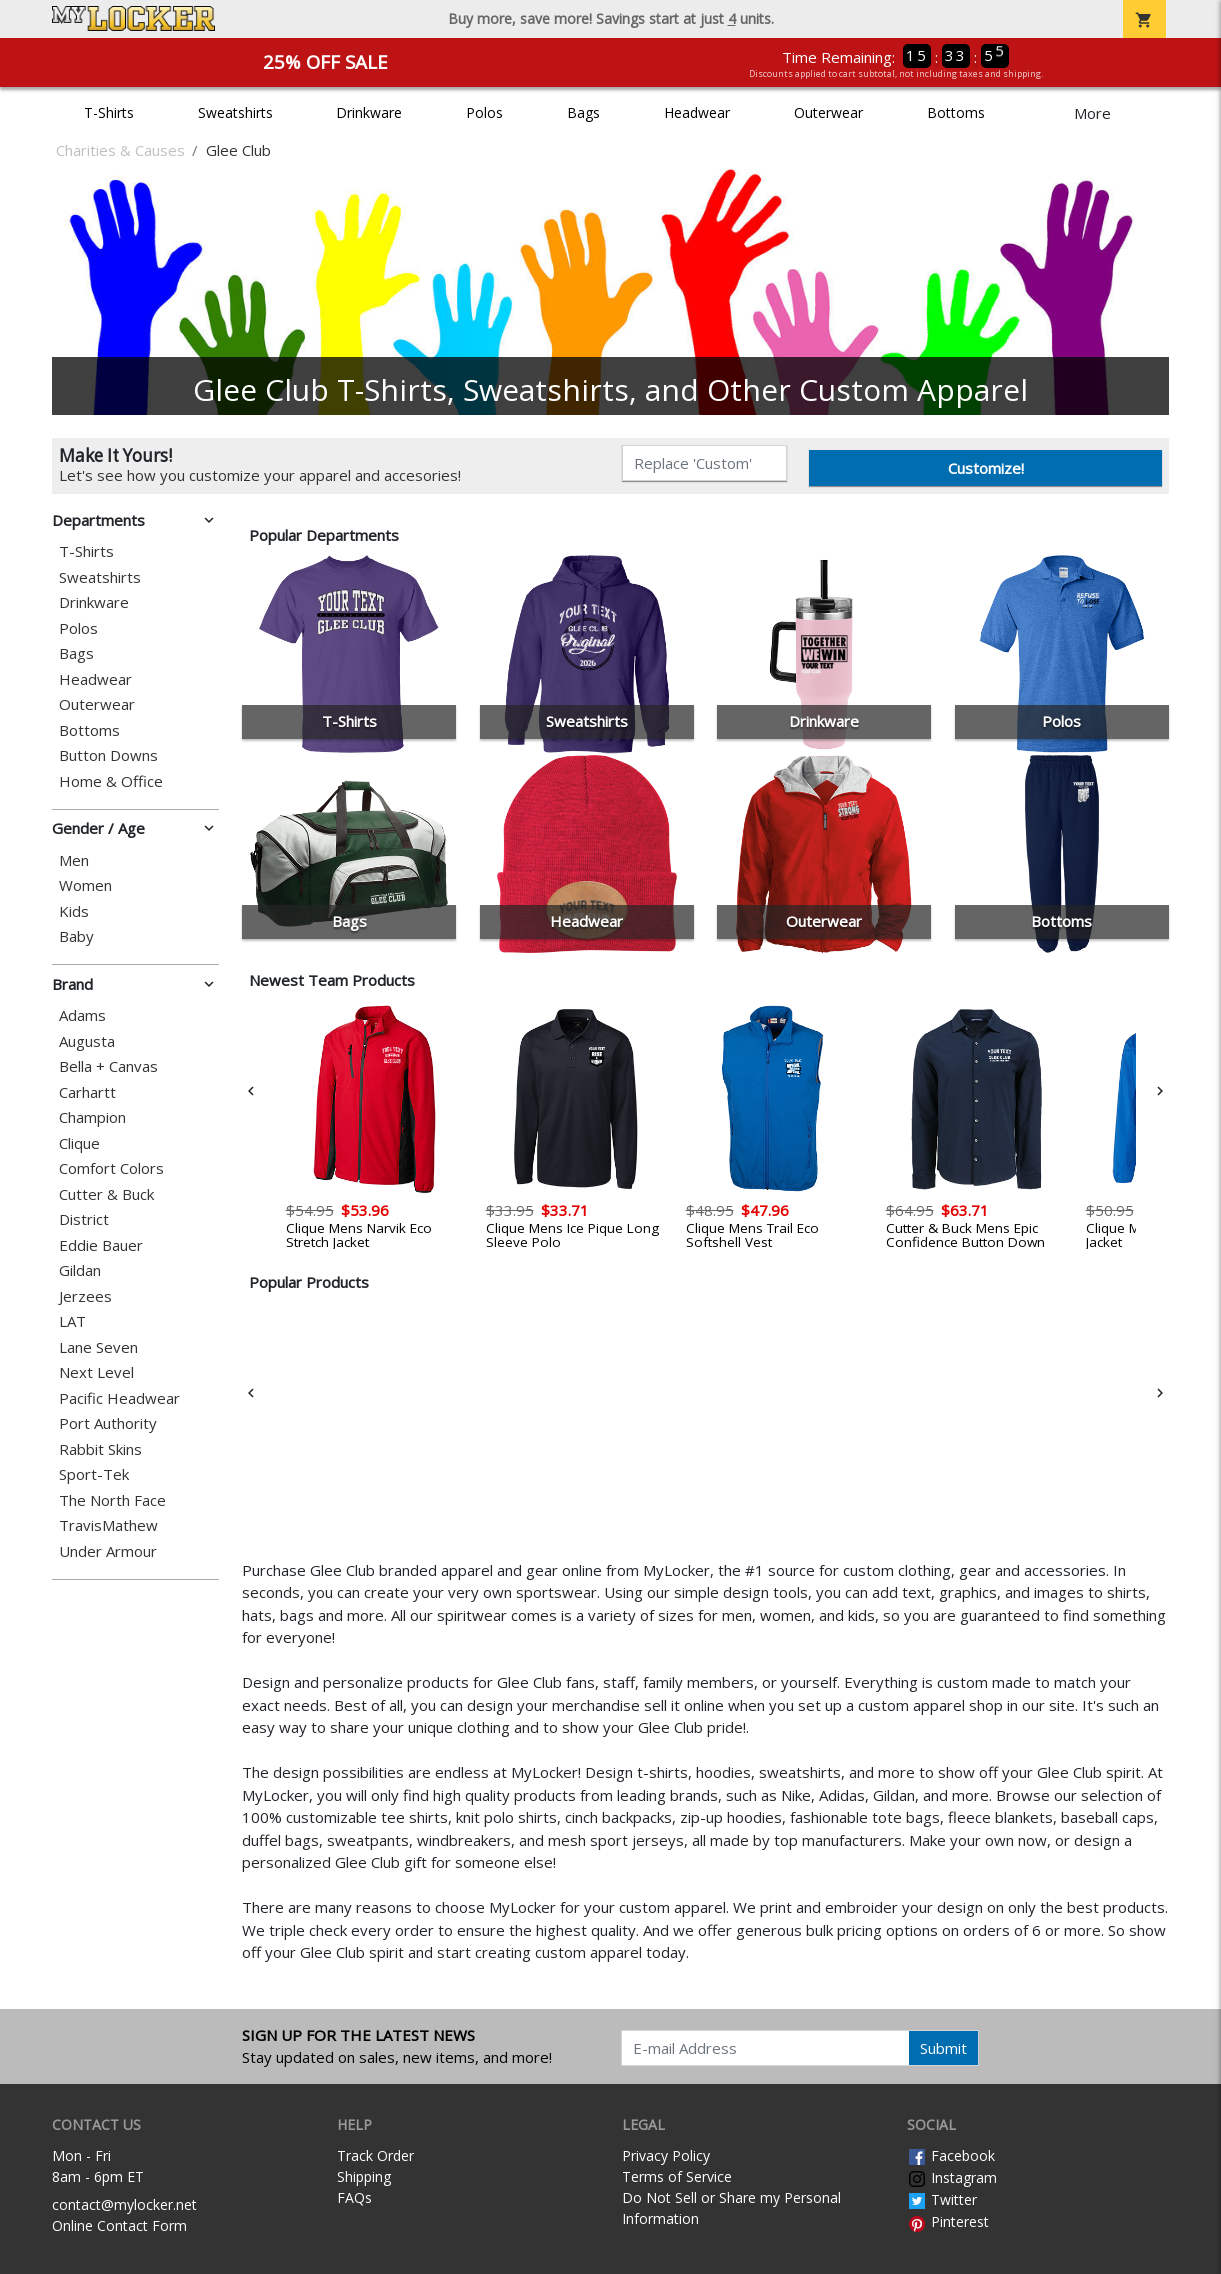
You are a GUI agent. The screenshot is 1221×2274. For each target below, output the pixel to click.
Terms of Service (677, 2176)
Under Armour (108, 1551)
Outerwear (828, 112)
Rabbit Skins (100, 1449)
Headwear (697, 112)
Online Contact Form (119, 2225)
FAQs (354, 2197)
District (84, 1219)
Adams (82, 1015)
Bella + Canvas (108, 1066)
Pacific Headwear (119, 1398)
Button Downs (108, 755)
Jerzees (85, 1296)
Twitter (942, 2199)
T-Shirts (109, 112)
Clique (79, 1143)
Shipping (364, 2176)
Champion (92, 1117)
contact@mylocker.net (124, 2204)
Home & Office (111, 781)
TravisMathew (108, 1525)
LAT (72, 1321)
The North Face (112, 1500)
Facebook (951, 2155)
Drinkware (369, 112)
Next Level (96, 1372)
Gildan (80, 1270)
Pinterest (948, 2221)
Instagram (952, 2177)
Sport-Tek (94, 1474)
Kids (74, 911)
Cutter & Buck (106, 1194)
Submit (943, 2048)
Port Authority (108, 1423)
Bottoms (956, 112)
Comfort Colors (111, 1168)
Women (85, 885)
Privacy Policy (666, 2155)
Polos (484, 112)
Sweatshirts (235, 112)
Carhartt (87, 1092)
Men (74, 860)
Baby (76, 936)
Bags (583, 112)
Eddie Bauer (101, 1245)
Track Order (375, 2155)
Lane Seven (98, 1347)
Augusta (87, 1041)
